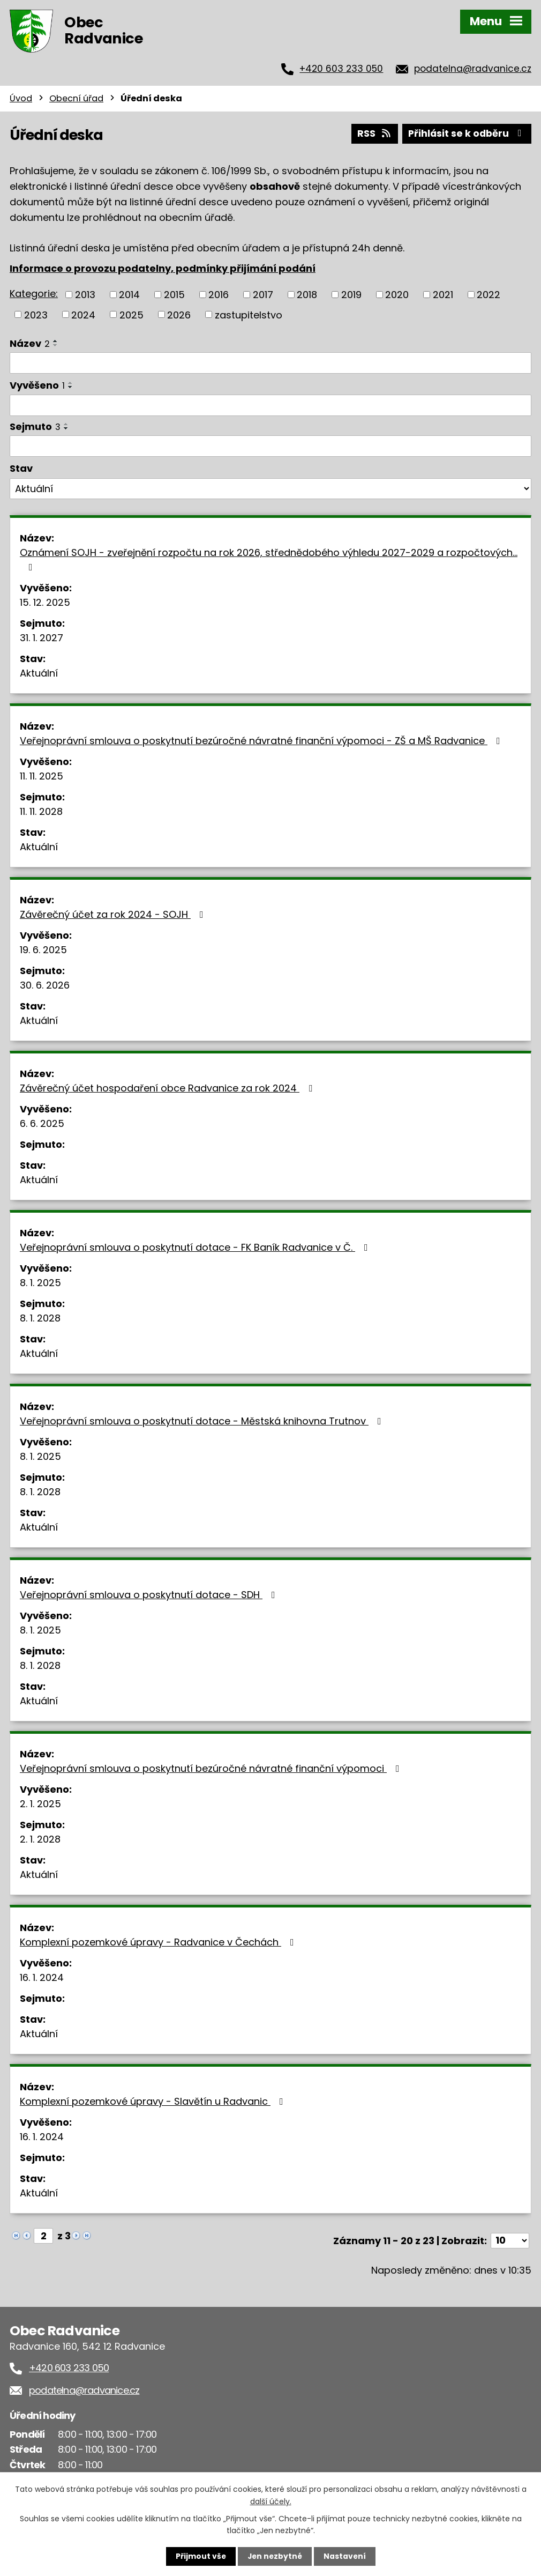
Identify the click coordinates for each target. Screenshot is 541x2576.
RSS (372, 133)
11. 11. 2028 (41, 811)
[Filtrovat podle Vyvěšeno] (270, 405)
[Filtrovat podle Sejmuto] (270, 445)
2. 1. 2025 (40, 1803)
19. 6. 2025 (43, 949)
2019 (351, 294)
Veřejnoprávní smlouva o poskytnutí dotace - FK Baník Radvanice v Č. (196, 1246)
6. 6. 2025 (42, 1123)
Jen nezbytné (274, 2556)
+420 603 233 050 (341, 68)
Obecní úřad (76, 98)
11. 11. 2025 (41, 775)
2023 (36, 314)
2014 (129, 294)
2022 (488, 294)
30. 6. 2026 (45, 984)
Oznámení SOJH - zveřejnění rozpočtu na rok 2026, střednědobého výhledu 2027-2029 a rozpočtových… (268, 558)
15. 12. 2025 (45, 601)
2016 (218, 294)
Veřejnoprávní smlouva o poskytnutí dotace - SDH (150, 1594)
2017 (263, 294)
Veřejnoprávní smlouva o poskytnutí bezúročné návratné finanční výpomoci (212, 1768)
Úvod (21, 98)
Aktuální (39, 672)
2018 (307, 294)
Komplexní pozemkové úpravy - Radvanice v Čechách (159, 1941)
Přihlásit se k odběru (466, 133)
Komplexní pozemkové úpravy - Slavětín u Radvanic (154, 2100)
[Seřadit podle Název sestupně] (56, 345)
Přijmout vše (199, 2556)
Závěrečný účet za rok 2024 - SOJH (114, 913)
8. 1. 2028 (40, 1317)
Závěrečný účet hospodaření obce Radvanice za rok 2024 (168, 1087)
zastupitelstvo (248, 314)
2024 (83, 314)
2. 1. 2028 (40, 1838)
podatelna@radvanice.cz (472, 68)
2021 (443, 294)
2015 (174, 294)
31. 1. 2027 (41, 637)
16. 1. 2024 (42, 1977)
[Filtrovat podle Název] (270, 362)
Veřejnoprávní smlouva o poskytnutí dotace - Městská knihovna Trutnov (203, 1420)
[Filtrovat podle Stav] (270, 488)
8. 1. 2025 (40, 1282)
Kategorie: (34, 293)
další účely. (270, 2501)
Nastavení (345, 2556)
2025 (131, 314)
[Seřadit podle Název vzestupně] (56, 340)
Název (30, 343)
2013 (85, 294)
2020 (397, 294)
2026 (179, 314)
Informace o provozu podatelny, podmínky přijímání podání (162, 267)
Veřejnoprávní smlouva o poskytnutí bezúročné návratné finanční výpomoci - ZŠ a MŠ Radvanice (262, 740)
